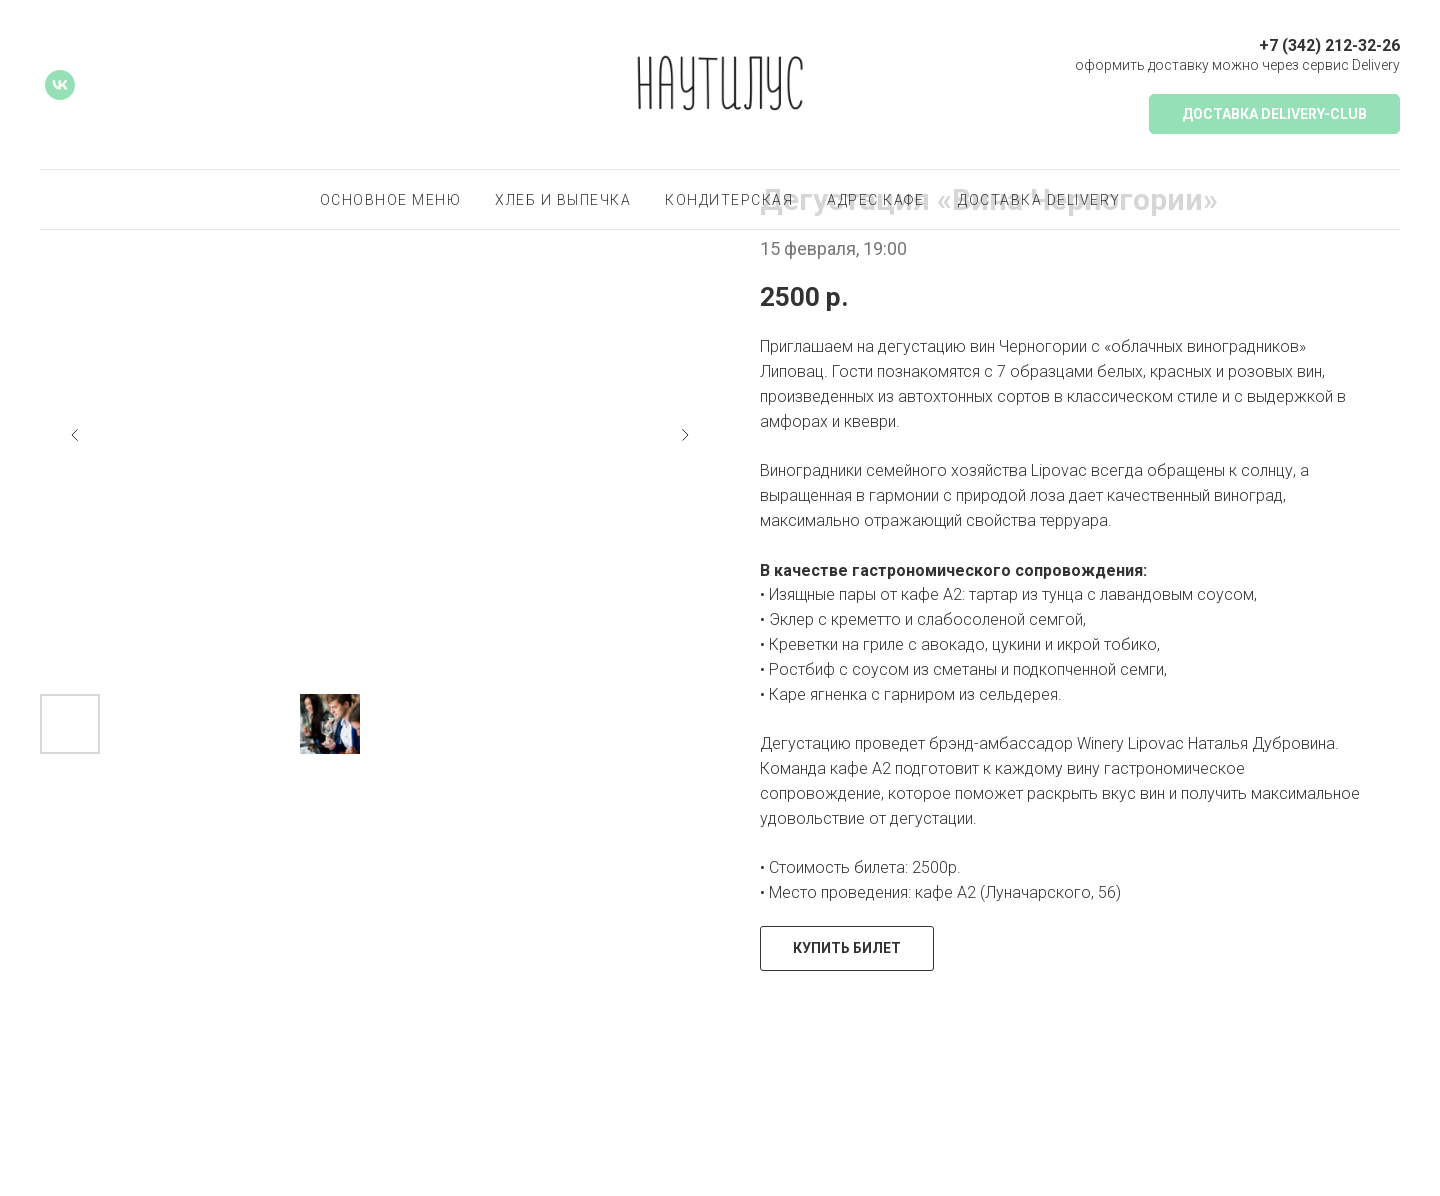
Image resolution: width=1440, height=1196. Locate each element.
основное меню (391, 200)
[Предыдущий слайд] (75, 435)
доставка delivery (1039, 200)
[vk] (60, 85)
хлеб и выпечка (563, 200)
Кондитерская (729, 200)
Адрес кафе (875, 200)
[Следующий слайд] (685, 435)
